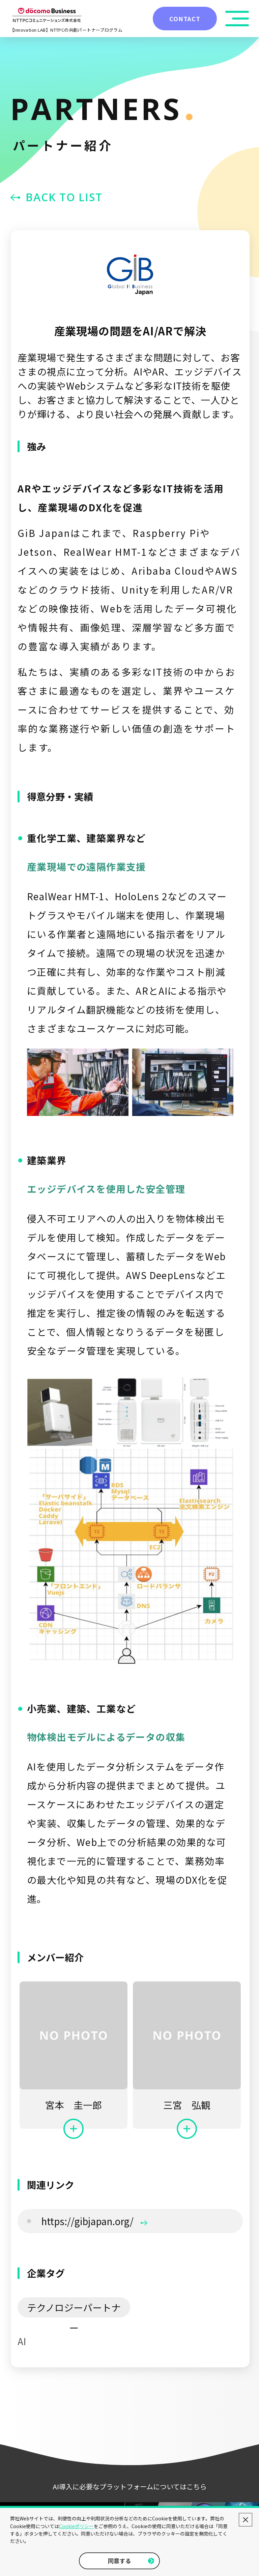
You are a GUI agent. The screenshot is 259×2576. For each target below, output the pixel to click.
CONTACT (184, 18)
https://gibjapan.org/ (94, 2221)
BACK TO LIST (64, 197)
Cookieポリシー (76, 2526)
